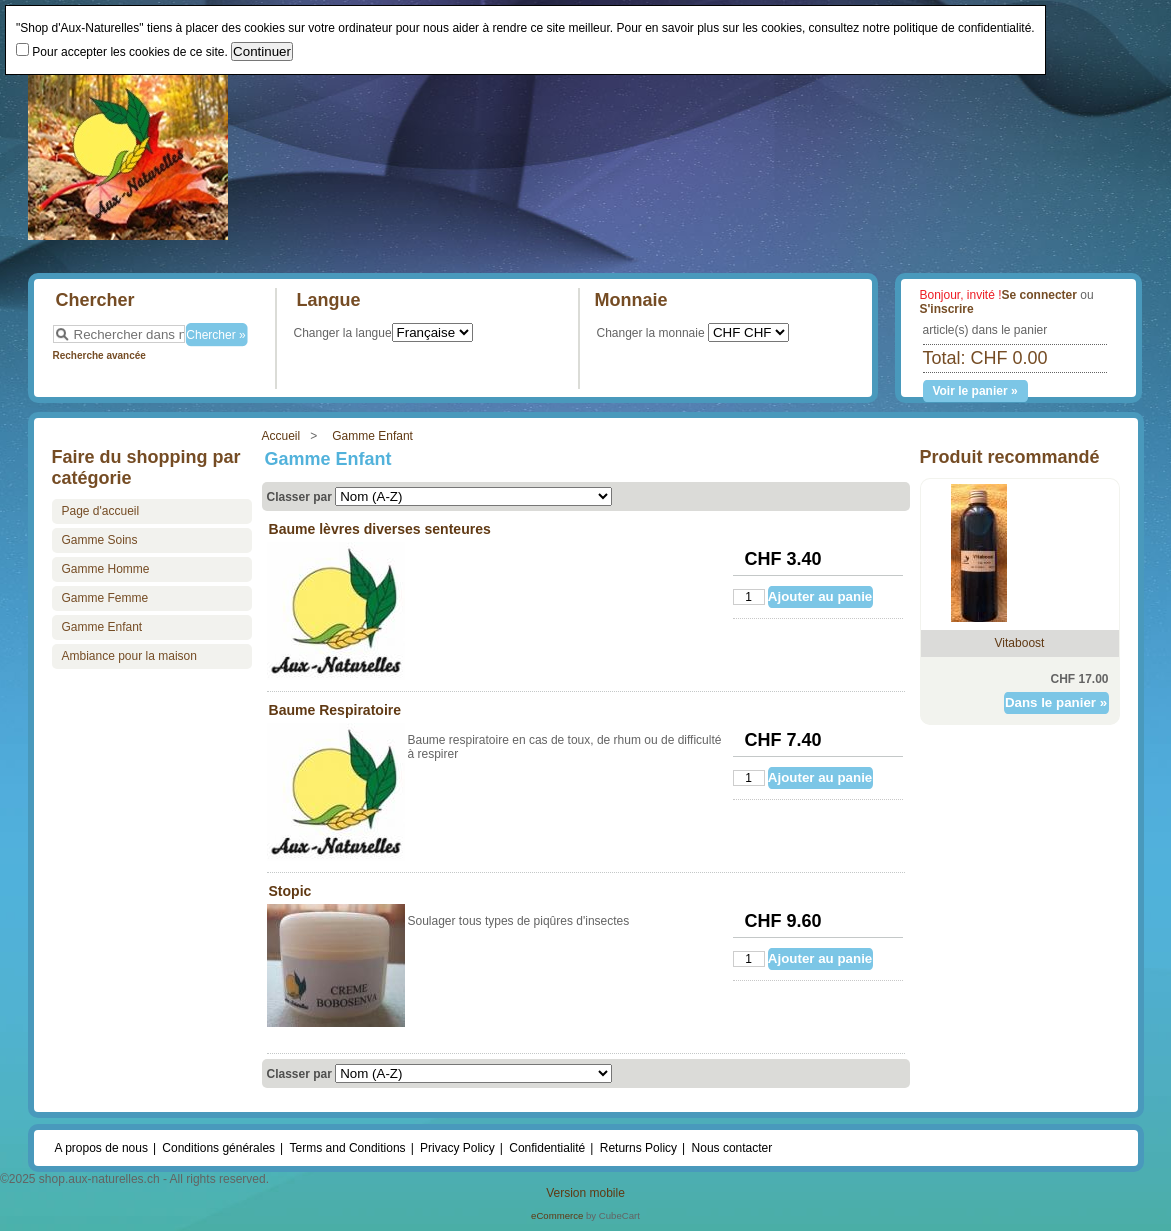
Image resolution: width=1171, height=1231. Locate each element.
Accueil (281, 436)
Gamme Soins (100, 540)
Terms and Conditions (348, 1148)
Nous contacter (732, 1148)
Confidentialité (547, 1148)
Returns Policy (638, 1148)
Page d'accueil (101, 511)
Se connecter (1039, 295)
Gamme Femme (105, 598)
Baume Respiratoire (335, 710)
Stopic (290, 891)
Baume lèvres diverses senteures (380, 529)
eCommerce (557, 1215)
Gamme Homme (106, 569)
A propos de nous (101, 1148)
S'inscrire (947, 309)
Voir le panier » (974, 391)
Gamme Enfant (372, 436)
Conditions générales (218, 1148)
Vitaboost (1020, 643)
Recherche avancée (99, 355)
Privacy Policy (457, 1148)
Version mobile (585, 1193)
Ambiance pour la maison (129, 656)
